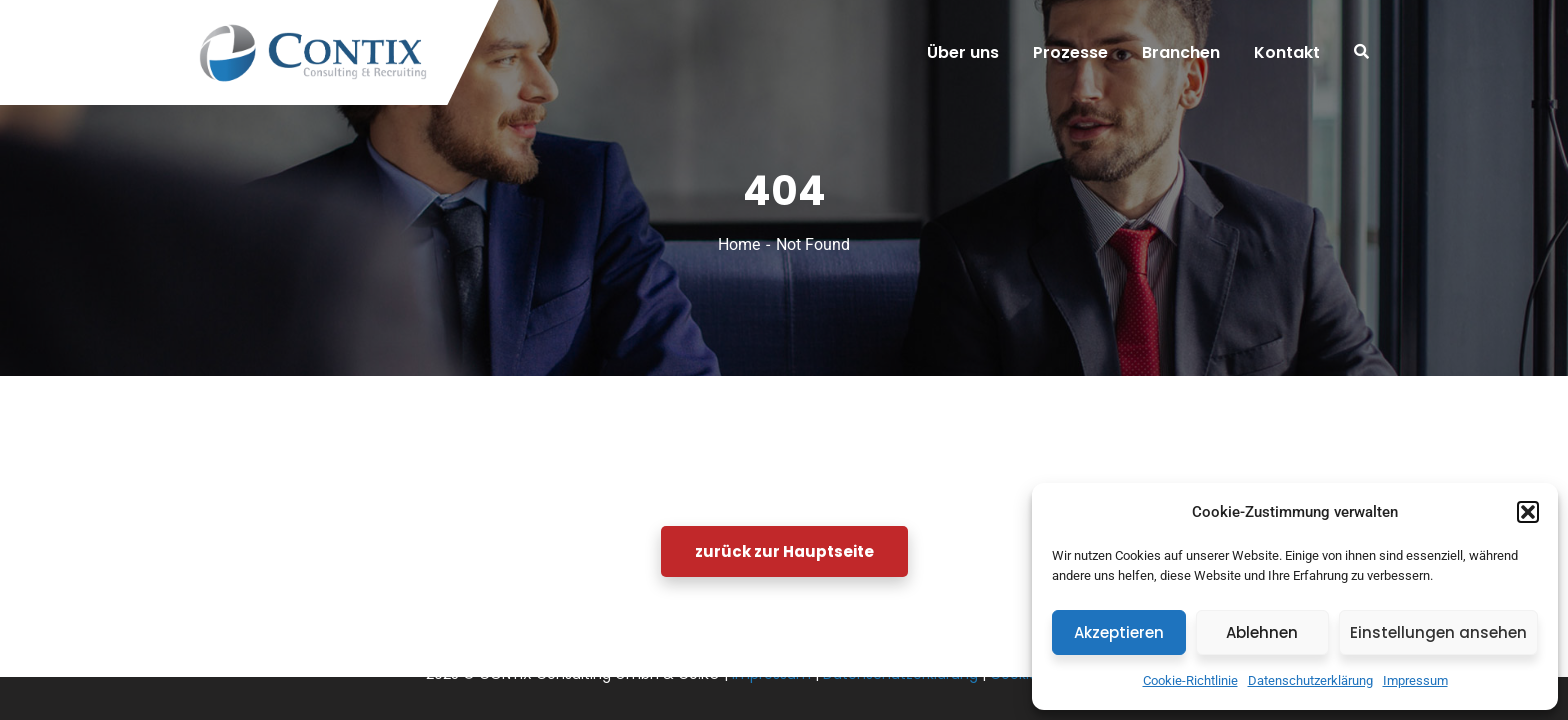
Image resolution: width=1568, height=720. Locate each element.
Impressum (1415, 680)
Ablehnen (1262, 632)
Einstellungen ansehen (1438, 632)
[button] (1528, 512)
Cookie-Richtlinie (1190, 680)
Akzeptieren (1119, 632)
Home (739, 244)
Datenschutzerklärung (1310, 680)
